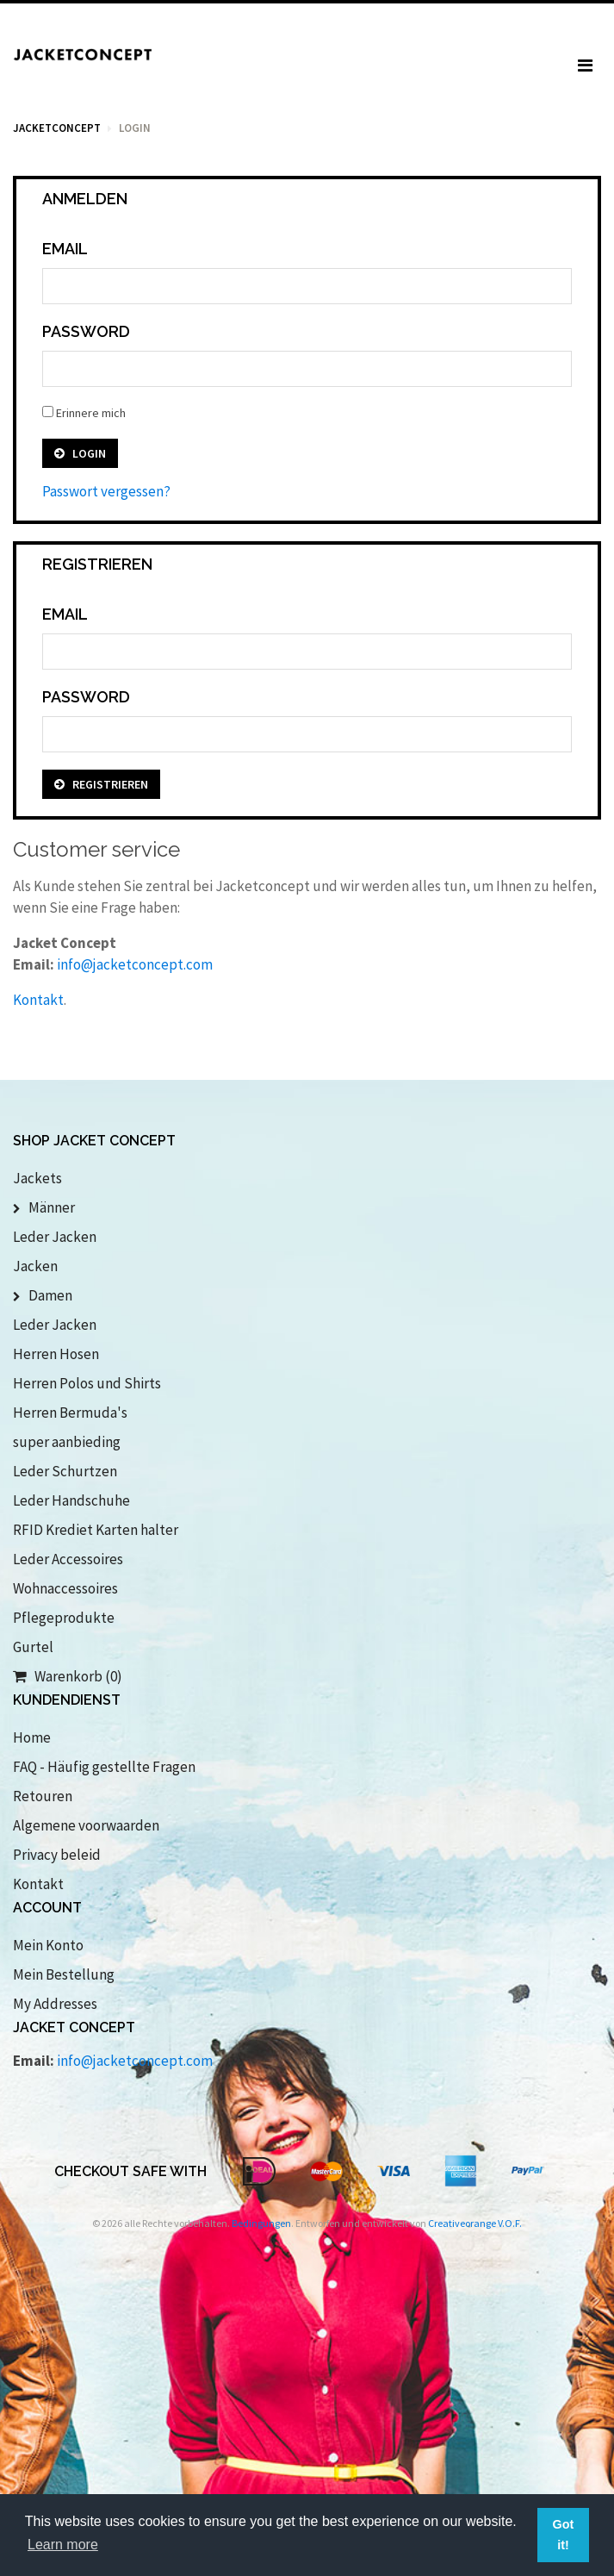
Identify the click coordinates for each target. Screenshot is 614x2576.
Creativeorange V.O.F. (475, 2223)
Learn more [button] (63, 2544)
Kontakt (38, 999)
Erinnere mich (84, 413)
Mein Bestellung (64, 1974)
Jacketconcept (57, 128)
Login (80, 453)
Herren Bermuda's (70, 1412)
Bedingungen (261, 2223)
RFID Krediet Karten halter (95, 1529)
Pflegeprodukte (64, 1617)
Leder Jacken (54, 1236)
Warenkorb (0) (67, 1676)
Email (65, 249)
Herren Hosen (56, 1353)
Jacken (35, 1266)
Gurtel (33, 1646)
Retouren (42, 1796)
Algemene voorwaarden (86, 1825)
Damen (42, 1295)
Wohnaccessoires (65, 1588)
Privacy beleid (57, 1854)
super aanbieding (67, 1441)
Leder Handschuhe (71, 1500)
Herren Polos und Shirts (87, 1383)
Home (32, 1737)
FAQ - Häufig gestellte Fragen (104, 1766)
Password (86, 331)
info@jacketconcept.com (135, 964)
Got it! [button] (563, 2534)
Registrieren (101, 784)
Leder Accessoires (68, 1559)
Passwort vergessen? (106, 491)
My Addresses (55, 2003)
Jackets (37, 1178)
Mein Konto (48, 1945)
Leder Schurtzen (65, 1471)
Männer (44, 1207)
